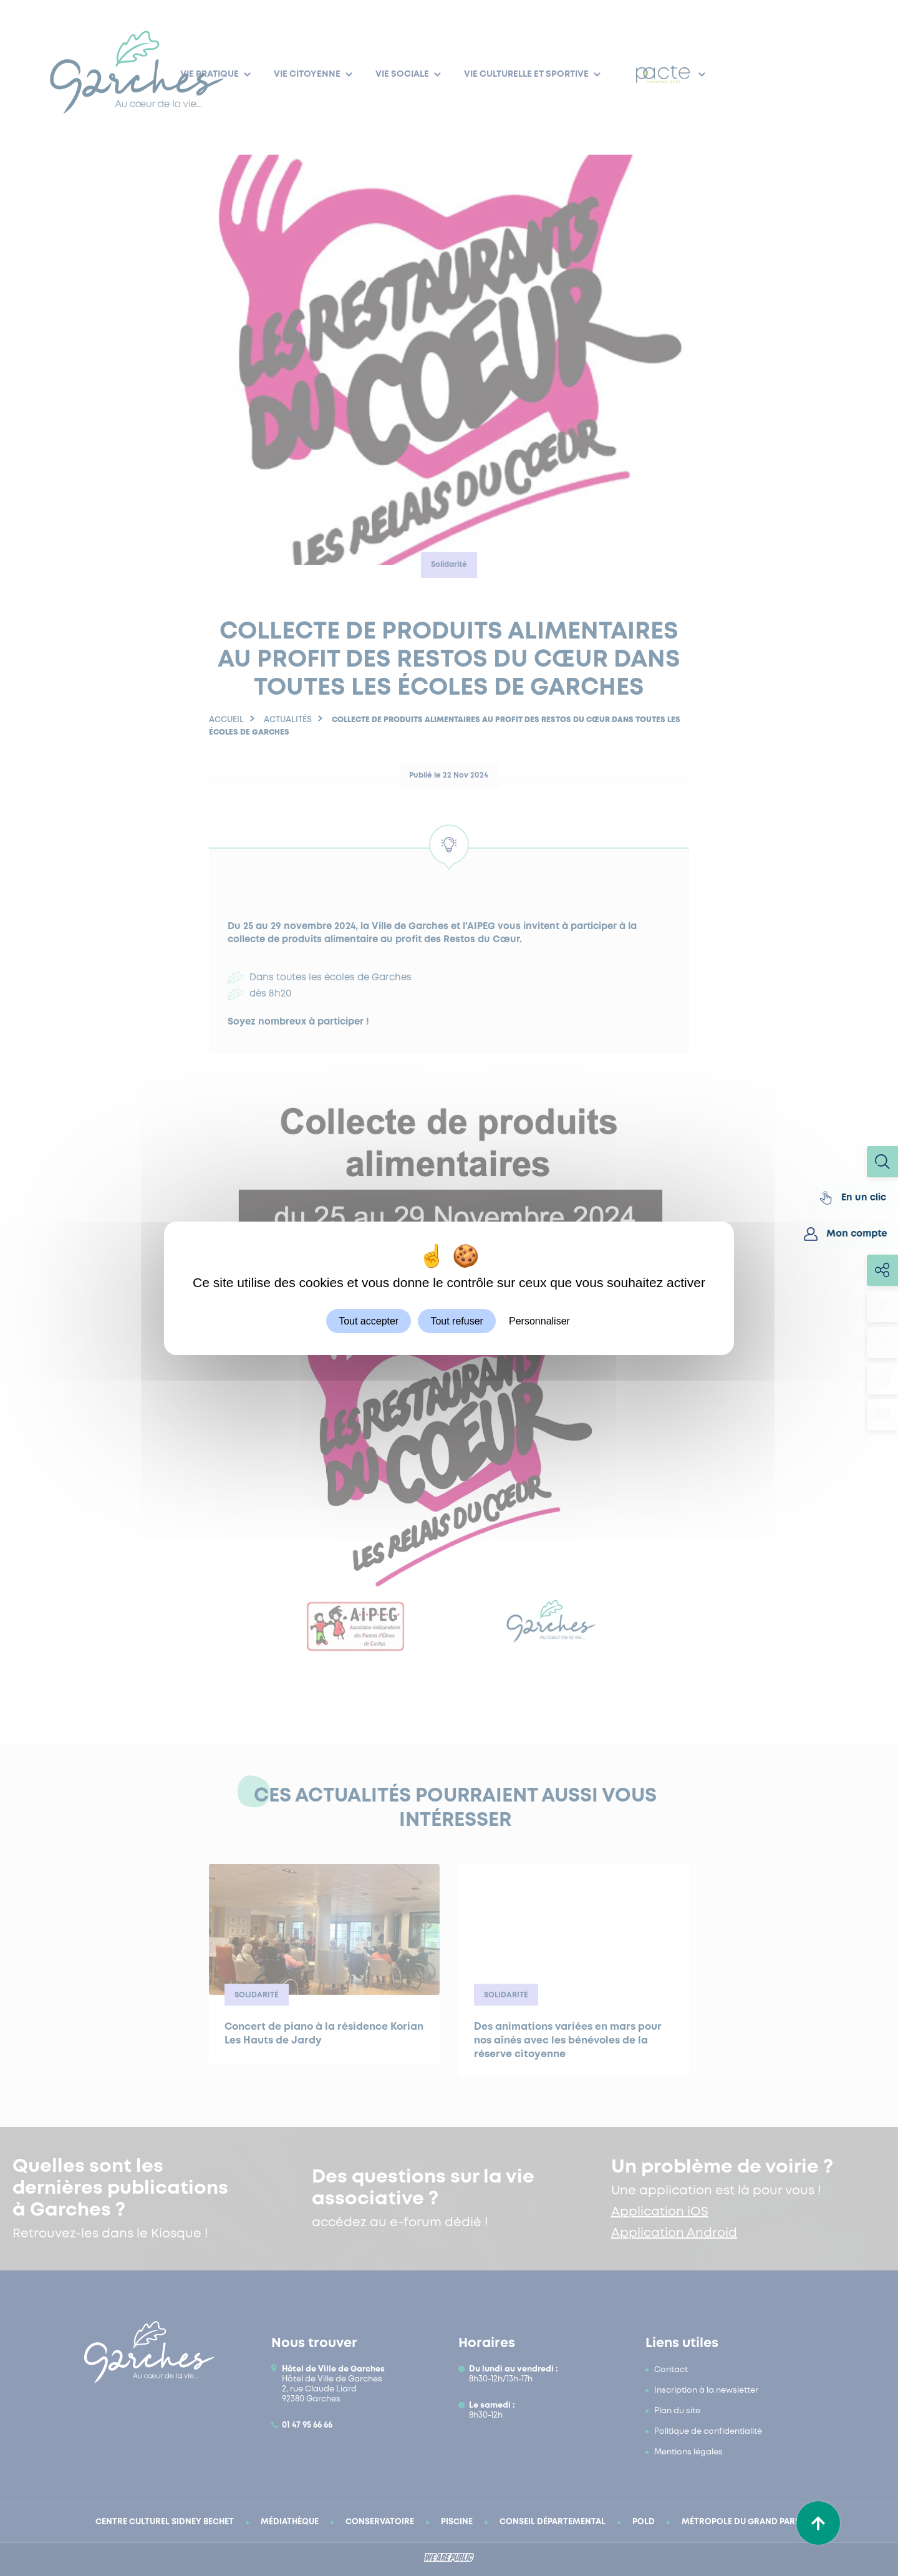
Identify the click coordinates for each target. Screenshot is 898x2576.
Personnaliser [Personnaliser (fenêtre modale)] (539, 1320)
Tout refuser (456, 1320)
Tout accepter (368, 1320)
